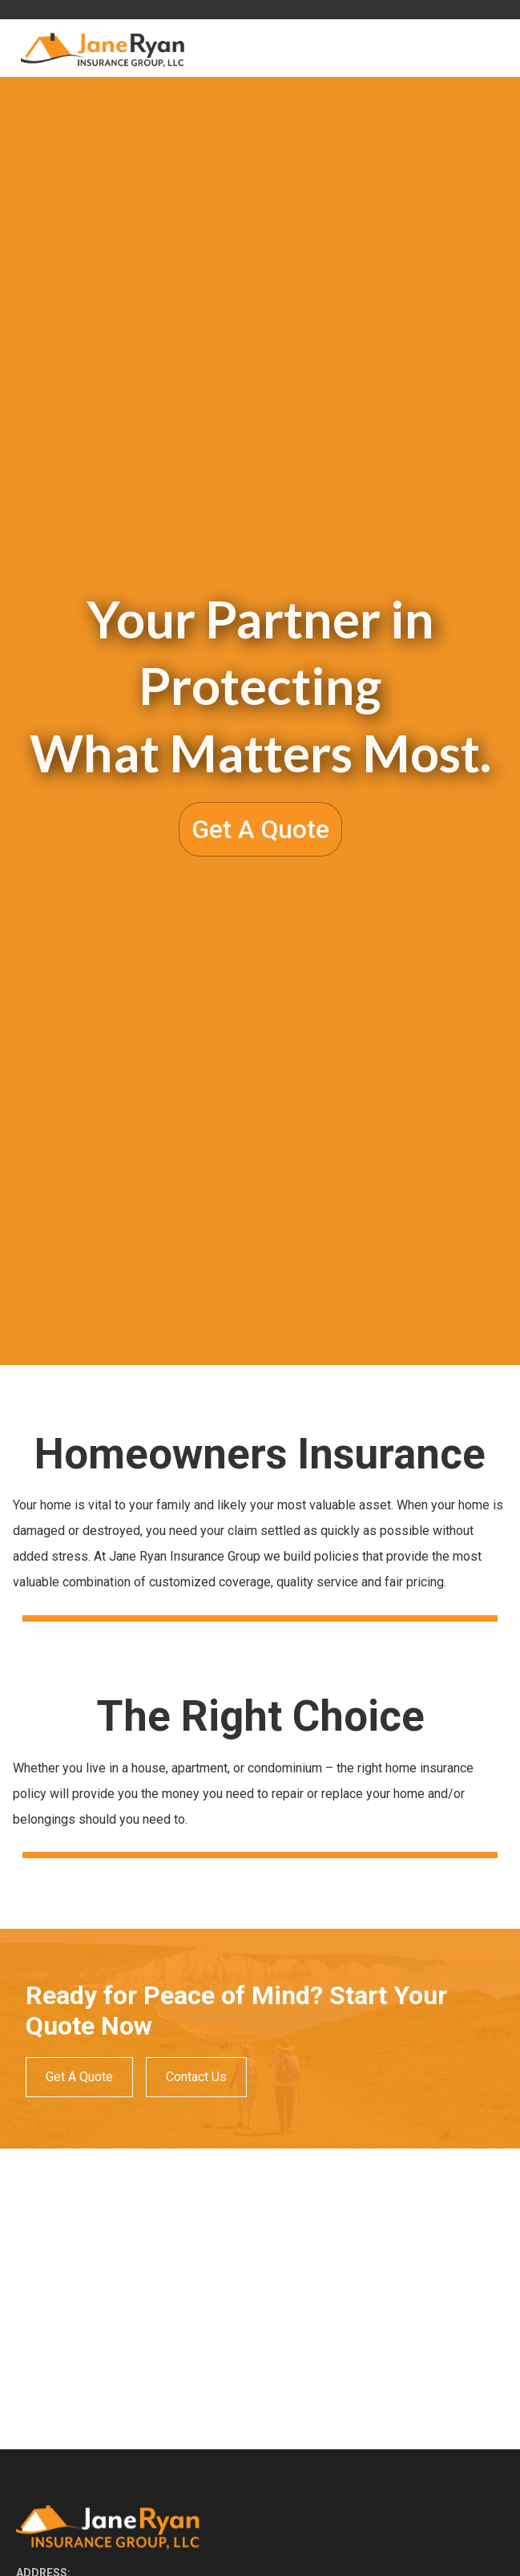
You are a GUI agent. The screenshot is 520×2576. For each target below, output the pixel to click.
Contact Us (196, 2076)
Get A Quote (260, 829)
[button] (490, 48)
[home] (100, 48)
